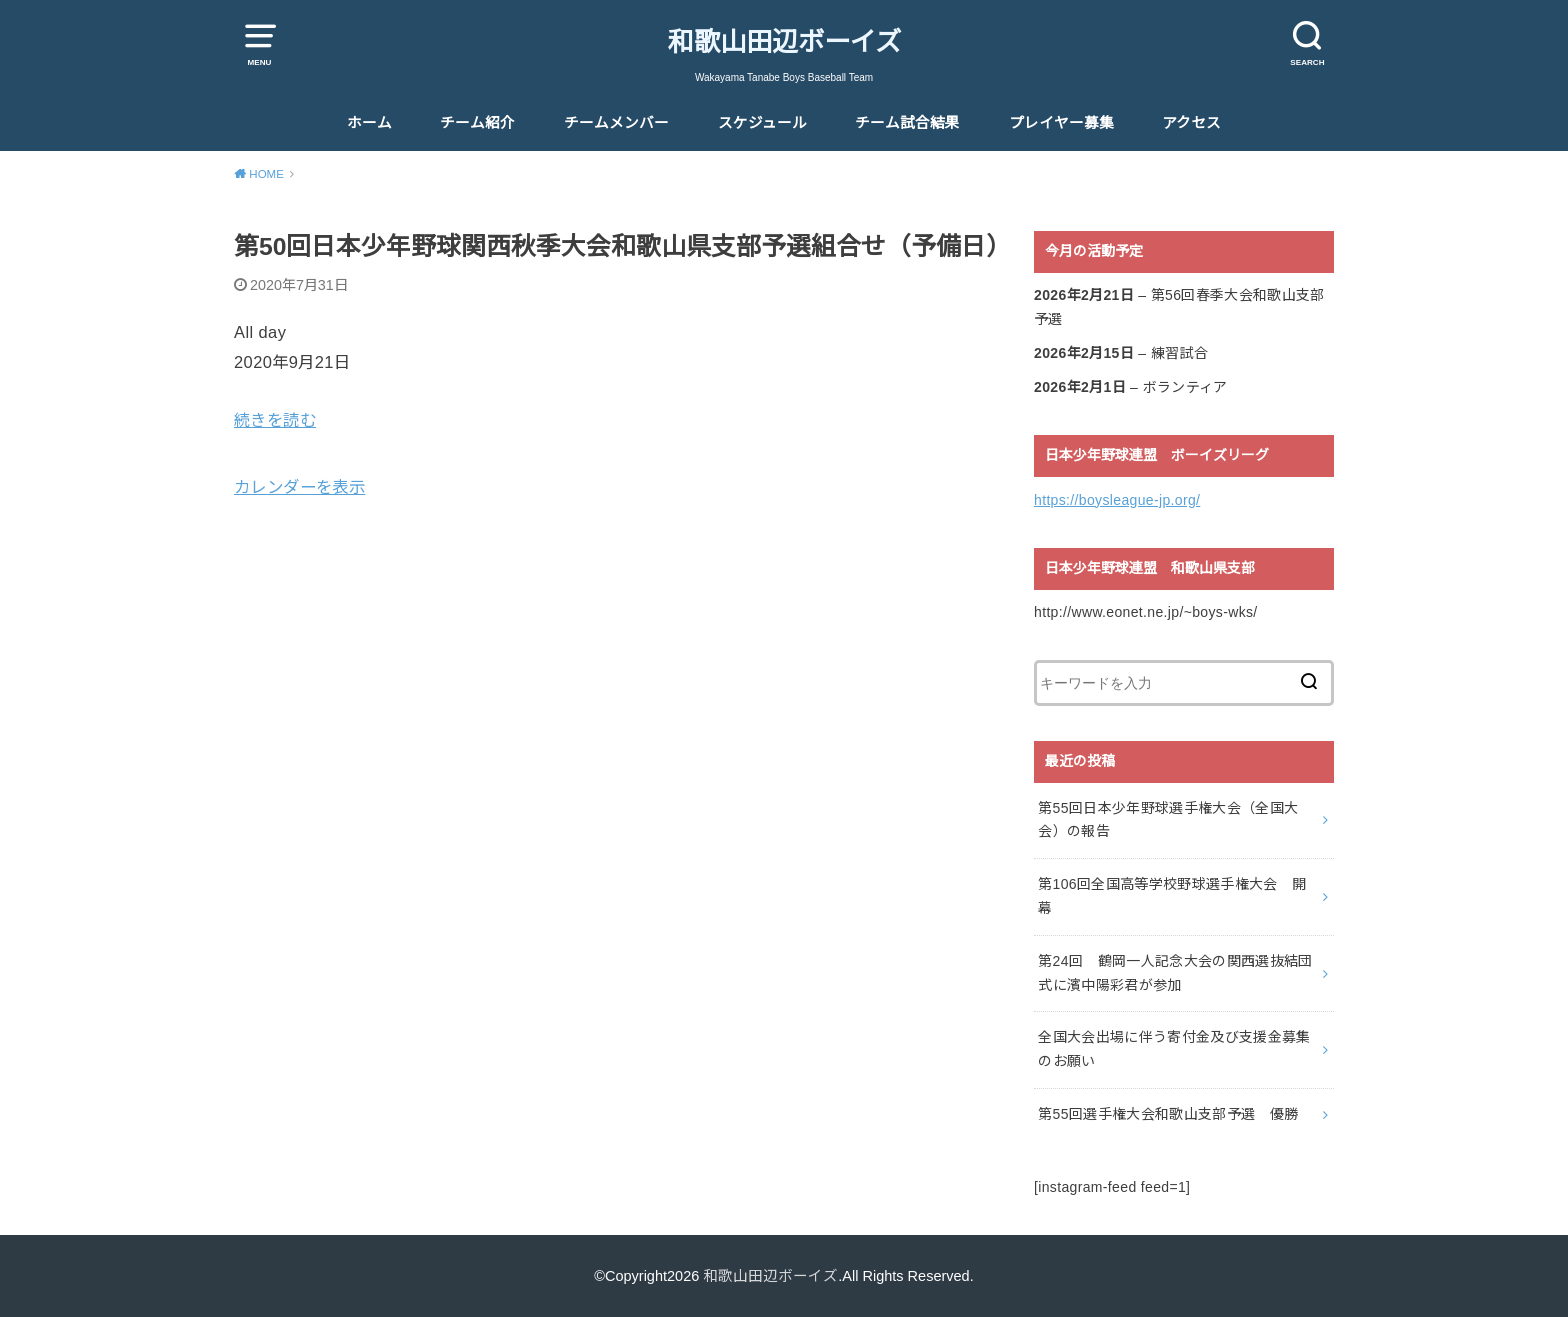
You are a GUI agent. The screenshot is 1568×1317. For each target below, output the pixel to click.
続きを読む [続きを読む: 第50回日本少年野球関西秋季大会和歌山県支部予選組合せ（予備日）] (275, 420)
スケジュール (762, 123)
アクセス (1191, 123)
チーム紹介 (477, 123)
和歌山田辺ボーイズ (784, 42)
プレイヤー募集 (1061, 123)
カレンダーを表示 (299, 487)
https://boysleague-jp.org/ (1117, 500)
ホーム (369, 123)
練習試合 (1179, 353)
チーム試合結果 (907, 123)
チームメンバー (616, 123)
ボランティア (1185, 387)
